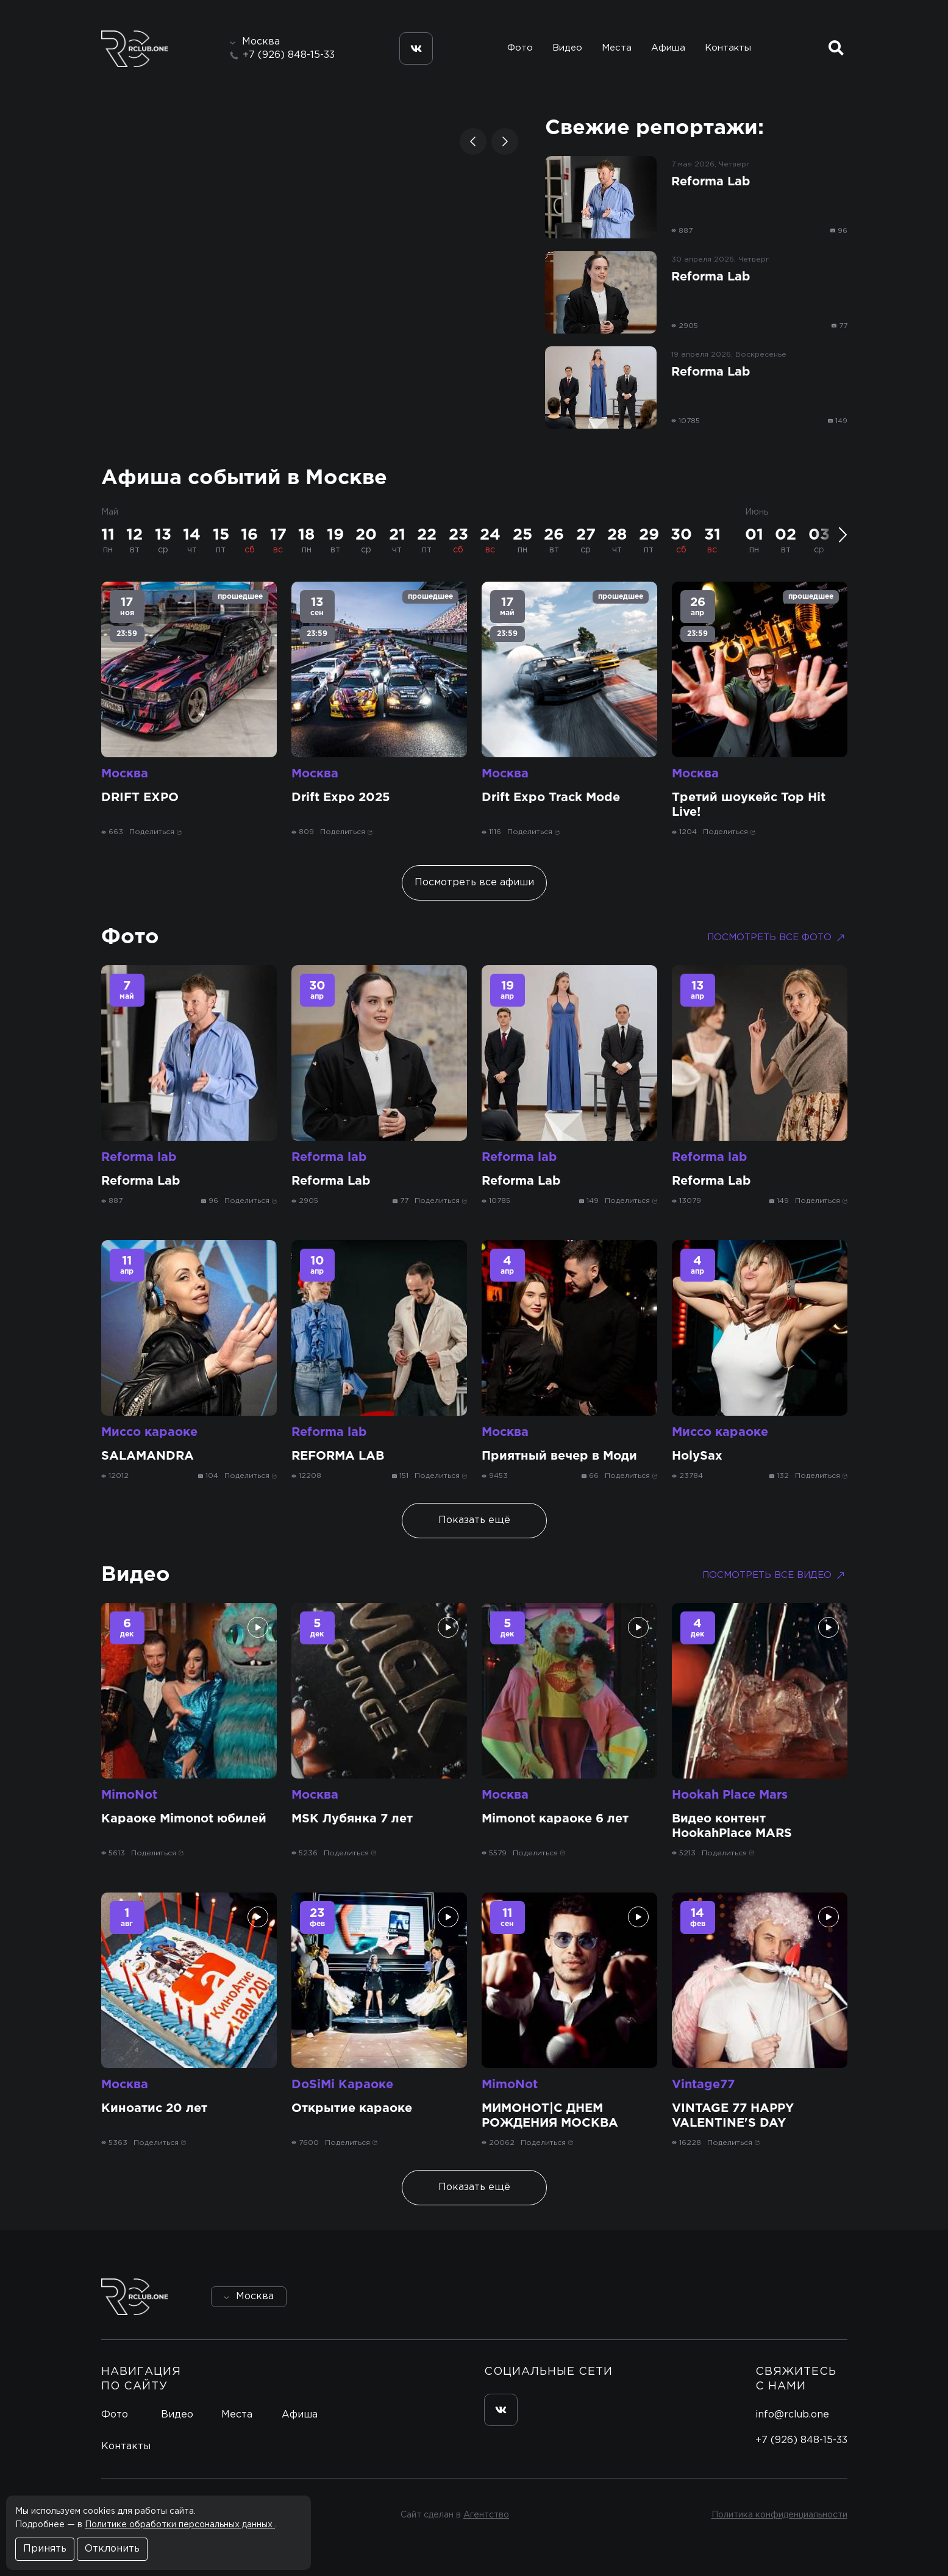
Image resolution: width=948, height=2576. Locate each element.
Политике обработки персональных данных (180, 2524)
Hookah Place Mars (730, 1794)
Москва (124, 773)
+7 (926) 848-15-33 (289, 55)
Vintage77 (703, 2084)
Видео (567, 48)
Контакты (728, 48)
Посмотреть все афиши (474, 882)
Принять (44, 2548)
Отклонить (112, 2548)
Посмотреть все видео (774, 1575)
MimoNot (129, 1794)
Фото (520, 48)
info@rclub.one (792, 2414)
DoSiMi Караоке (342, 2084)
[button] (473, 141)
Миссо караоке (149, 1432)
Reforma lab (139, 1157)
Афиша (668, 48)
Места (617, 48)
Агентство (486, 2515)
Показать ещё (474, 1520)
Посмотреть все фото (777, 937)
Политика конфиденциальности (779, 2515)
